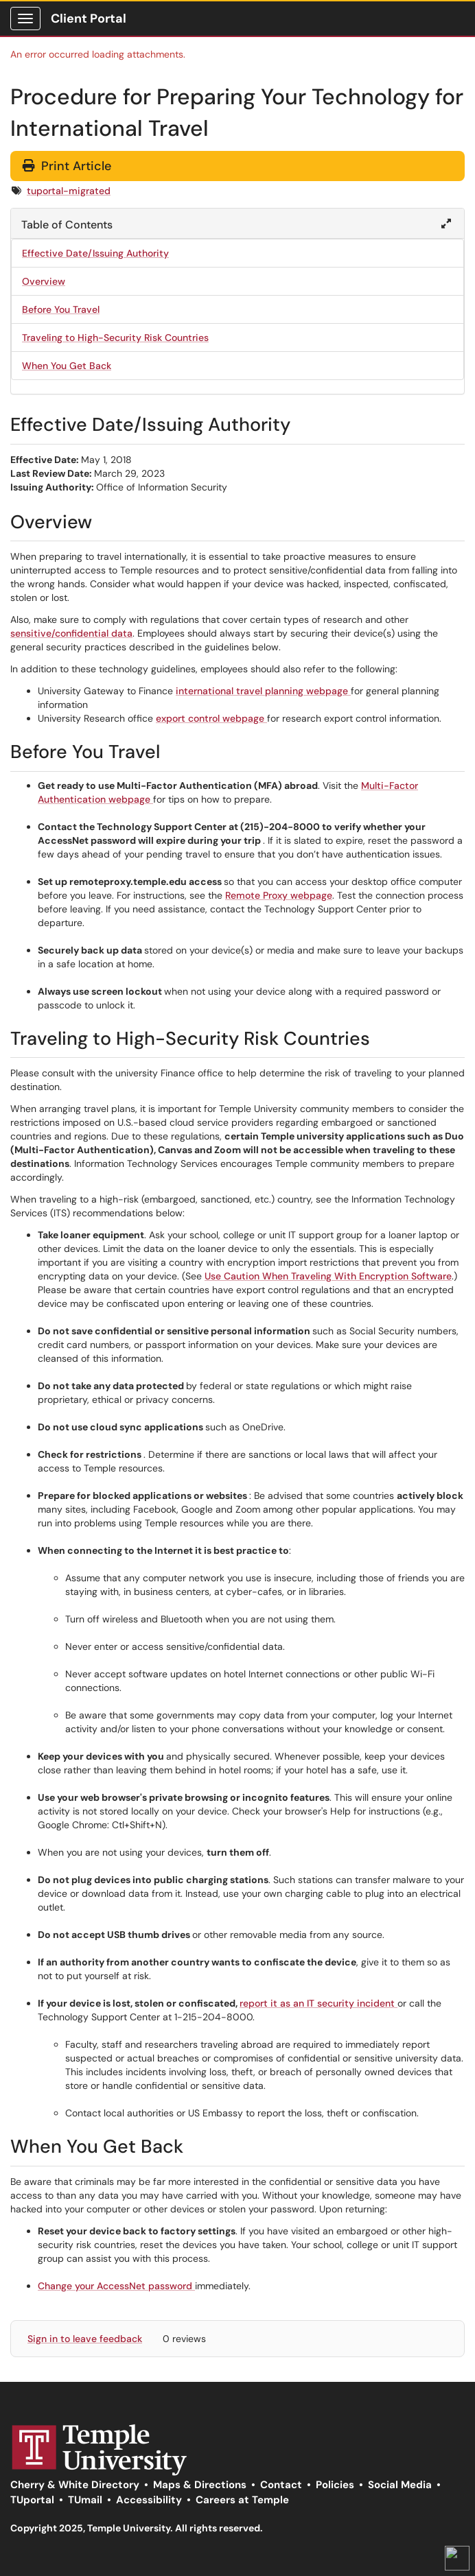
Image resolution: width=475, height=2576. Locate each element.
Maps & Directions (199, 2485)
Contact (281, 2485)
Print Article (67, 166)
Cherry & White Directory (74, 2485)
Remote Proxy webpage (278, 895)
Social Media (400, 2485)
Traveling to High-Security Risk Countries (115, 337)
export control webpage (211, 718)
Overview (43, 281)
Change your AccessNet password (116, 2286)
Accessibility (149, 2500)
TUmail (85, 2500)
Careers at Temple (242, 2500)
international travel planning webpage (263, 691)
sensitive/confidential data (71, 633)
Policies (335, 2485)
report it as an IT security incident (318, 2003)
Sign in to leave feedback (84, 2338)
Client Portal (88, 18)
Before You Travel (61, 309)
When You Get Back (66, 365)
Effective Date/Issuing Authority (95, 253)
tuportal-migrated (69, 191)
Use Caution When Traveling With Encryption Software (328, 1276)
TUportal (32, 2500)
